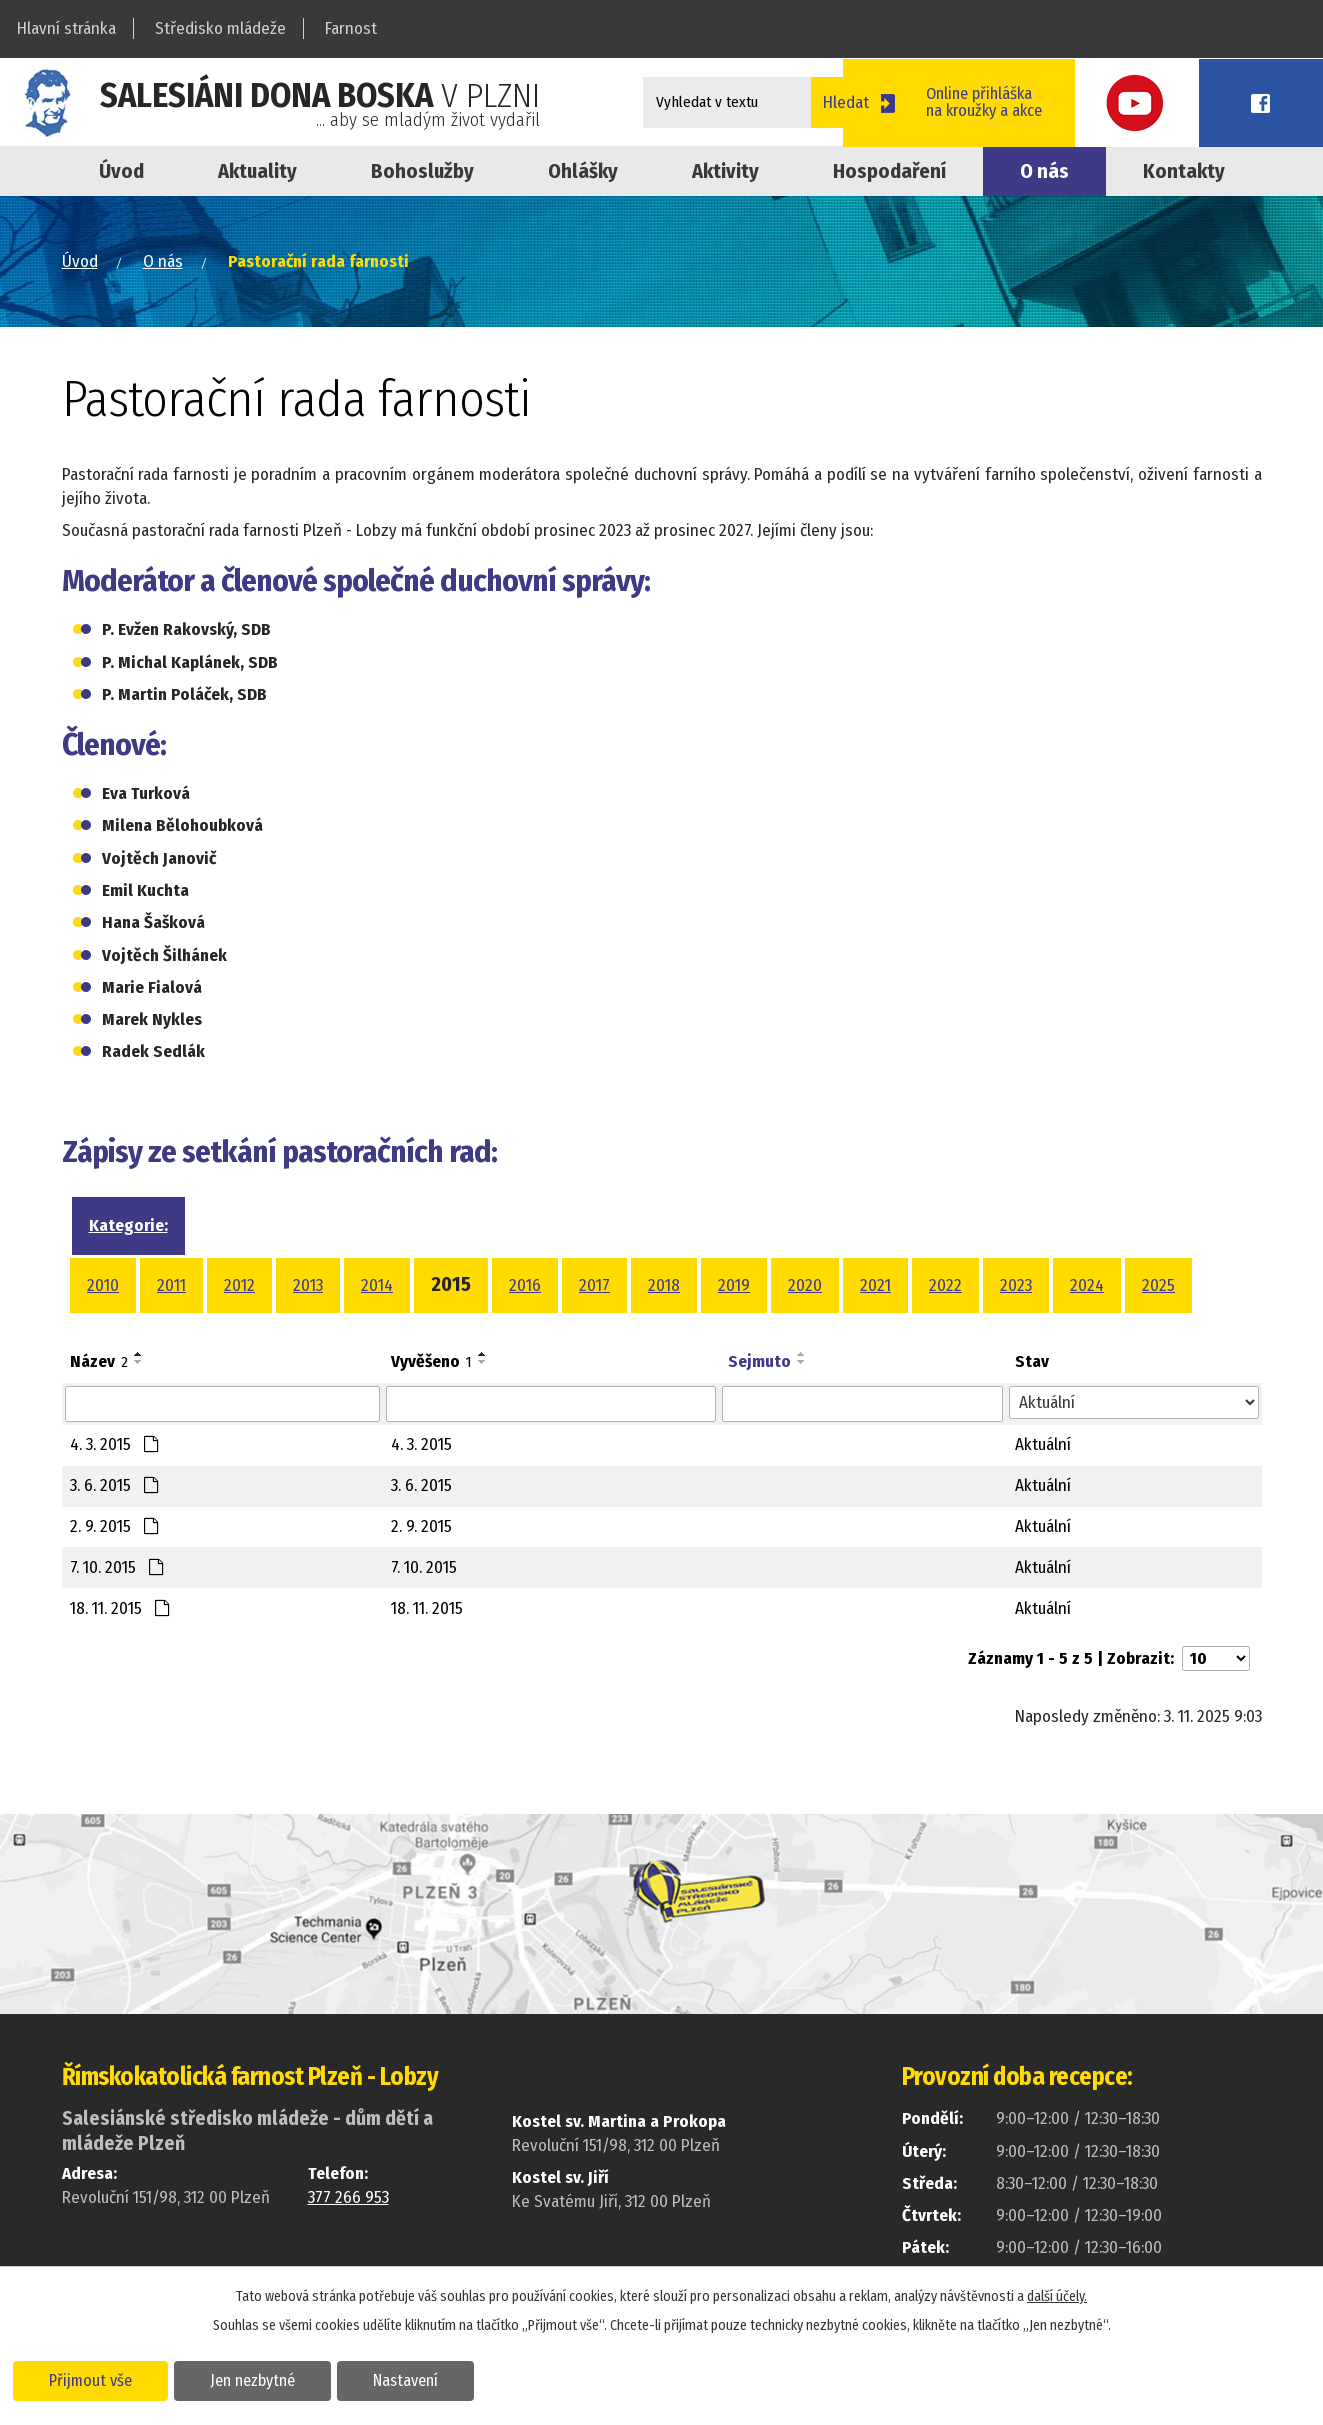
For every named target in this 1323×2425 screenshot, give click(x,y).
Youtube (1188, 102)
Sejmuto (759, 1361)
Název (99, 1361)
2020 (805, 1285)
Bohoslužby (422, 171)
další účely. (1057, 2295)
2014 (377, 1285)
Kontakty (1184, 171)
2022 (945, 1285)
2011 (171, 1285)
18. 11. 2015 (120, 1608)
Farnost (351, 28)
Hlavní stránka (66, 28)
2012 (239, 1285)
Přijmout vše (92, 2379)
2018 (664, 1285)
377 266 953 (348, 2197)
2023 (1016, 1285)
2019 (734, 1285)
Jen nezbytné (257, 2379)
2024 (1087, 1285)
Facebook (1278, 102)
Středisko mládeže (220, 28)
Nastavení (413, 2379)
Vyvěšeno (431, 1361)
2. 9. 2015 (114, 1526)
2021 (875, 1285)
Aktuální (1043, 1444)
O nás (1044, 171)
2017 (594, 1285)
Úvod (121, 171)
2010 (103, 1285)
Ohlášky (583, 171)
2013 (308, 1285)
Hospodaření (889, 171)
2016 (525, 1285)
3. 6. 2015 (114, 1485)
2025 (1158, 1285)
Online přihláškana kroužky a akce (1047, 102)
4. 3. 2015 (114, 1444)
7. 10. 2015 (117, 1567)
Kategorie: (128, 1225)
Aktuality (257, 171)
